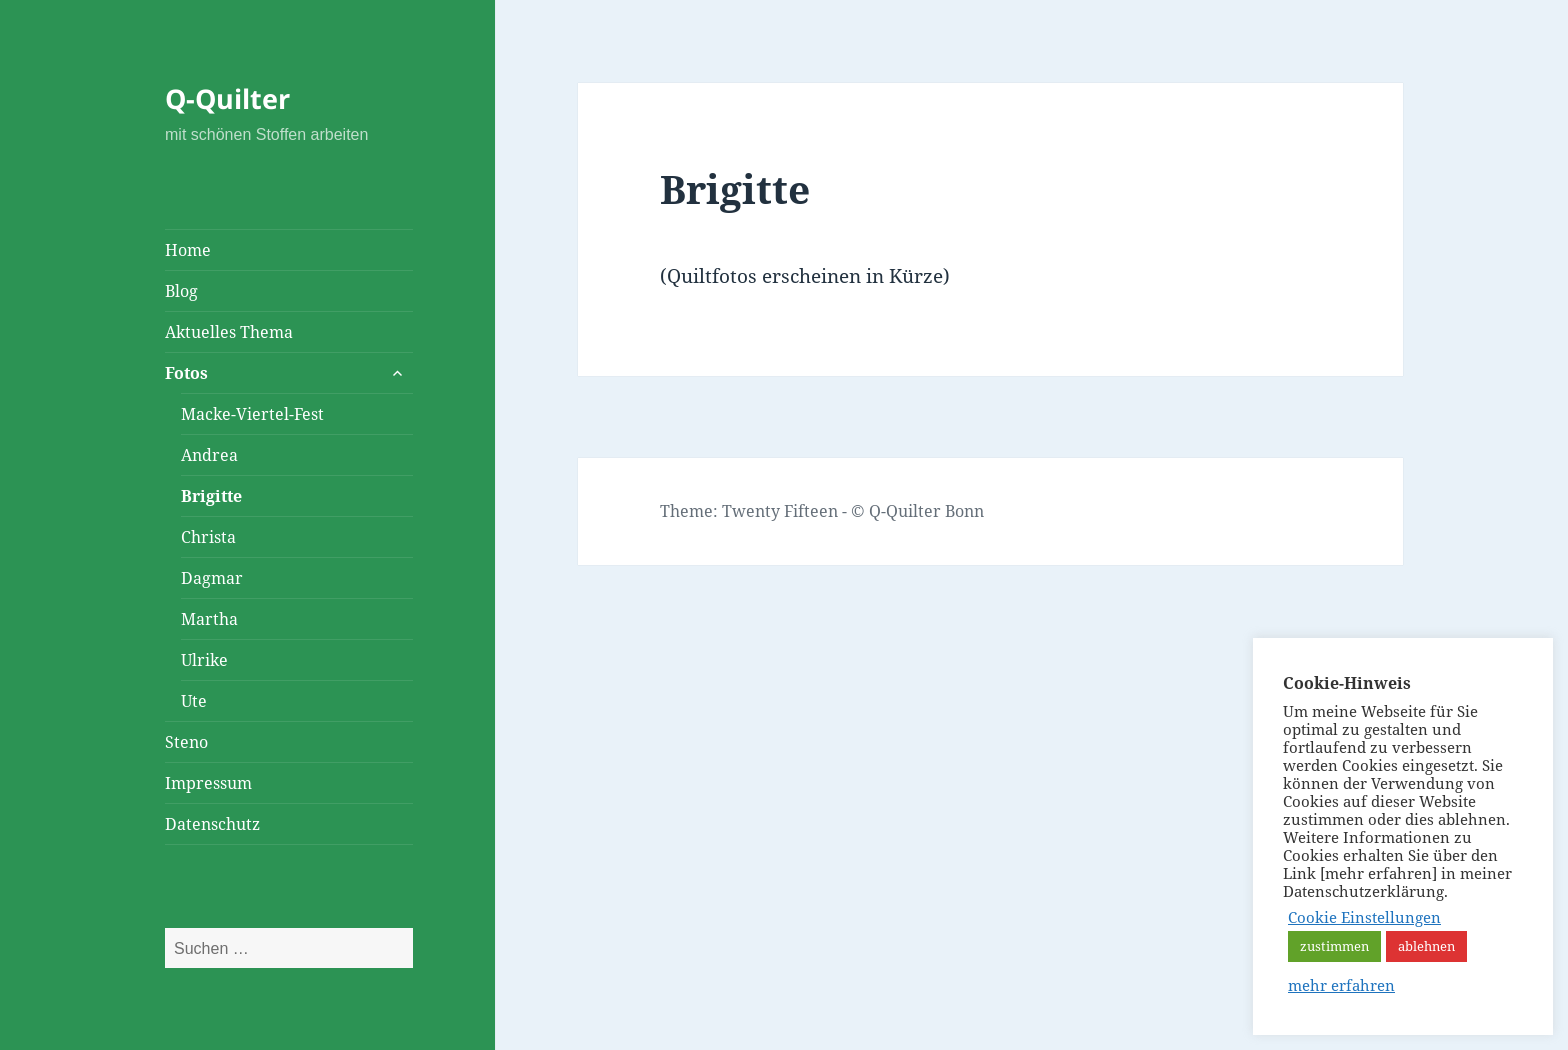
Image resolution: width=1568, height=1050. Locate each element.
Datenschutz (212, 824)
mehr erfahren (1341, 985)
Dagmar (212, 578)
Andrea (209, 455)
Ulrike (204, 660)
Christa (208, 537)
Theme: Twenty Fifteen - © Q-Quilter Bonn (822, 511)
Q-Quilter (227, 98)
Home (188, 250)
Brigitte (211, 496)
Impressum (208, 783)
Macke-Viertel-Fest (252, 414)
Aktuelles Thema (229, 332)
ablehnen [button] (1426, 946)
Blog (181, 291)
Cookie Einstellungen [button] (1364, 917)
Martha (209, 619)
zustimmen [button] (1334, 946)
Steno (186, 742)
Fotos (186, 373)
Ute (194, 701)
